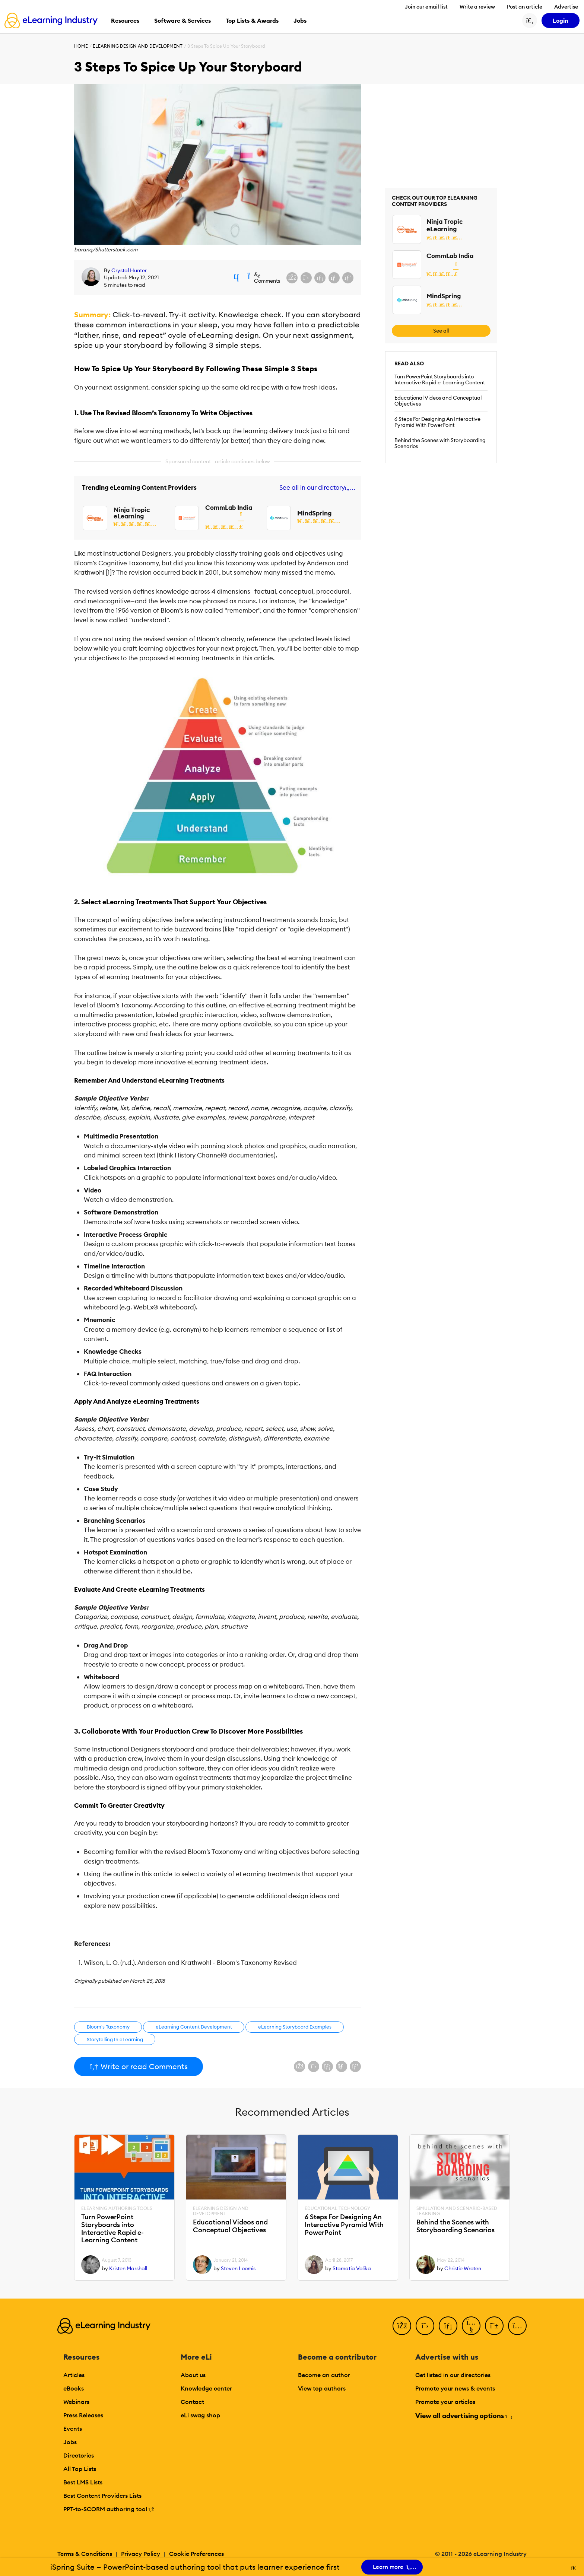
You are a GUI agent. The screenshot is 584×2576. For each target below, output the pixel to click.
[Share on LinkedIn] (320, 277)
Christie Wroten (462, 2268)
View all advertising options (463, 2415)
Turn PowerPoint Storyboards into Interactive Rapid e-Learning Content (439, 379)
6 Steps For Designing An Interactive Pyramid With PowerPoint (437, 422)
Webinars (76, 2401)
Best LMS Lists (82, 2482)
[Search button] (529, 20)
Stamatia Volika (352, 2268)
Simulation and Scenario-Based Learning (456, 2211)
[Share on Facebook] (292, 277)
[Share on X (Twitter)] (306, 277)
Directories (78, 2455)
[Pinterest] (494, 2325)
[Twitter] (425, 2325)
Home (81, 46)
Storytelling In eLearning (115, 2039)
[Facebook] (402, 2325)
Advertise (566, 6)
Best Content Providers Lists (102, 2495)
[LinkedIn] (448, 2325)
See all (441, 330)
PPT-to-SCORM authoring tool (108, 2509)
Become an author (324, 2375)
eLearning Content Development (194, 2027)
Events (72, 2428)
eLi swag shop (200, 2415)
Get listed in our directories (453, 2375)
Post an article (524, 6)
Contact (192, 2401)
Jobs (70, 2442)
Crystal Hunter (129, 270)
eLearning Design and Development (137, 46)
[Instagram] (517, 2325)
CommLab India (228, 508)
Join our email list (426, 6)
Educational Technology (337, 2208)
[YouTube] (471, 2325)
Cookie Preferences (196, 2553)
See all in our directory (316, 488)
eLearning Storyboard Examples (294, 2027)
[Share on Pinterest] (347, 277)
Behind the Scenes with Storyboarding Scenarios (440, 443)
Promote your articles (445, 2401)
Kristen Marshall (128, 2268)
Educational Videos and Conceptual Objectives (438, 400)
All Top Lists (79, 2468)
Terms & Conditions (84, 2553)
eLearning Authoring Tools (116, 2208)
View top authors (322, 2388)
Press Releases (83, 2415)
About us (193, 2375)
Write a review (477, 6)
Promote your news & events (455, 2388)
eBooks (73, 2388)
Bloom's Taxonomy (108, 2027)
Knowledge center (206, 2388)
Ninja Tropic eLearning (132, 513)
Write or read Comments (138, 2066)
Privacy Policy (140, 2553)
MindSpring (314, 513)
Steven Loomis (238, 2268)
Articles (74, 2375)
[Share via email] (334, 277)
